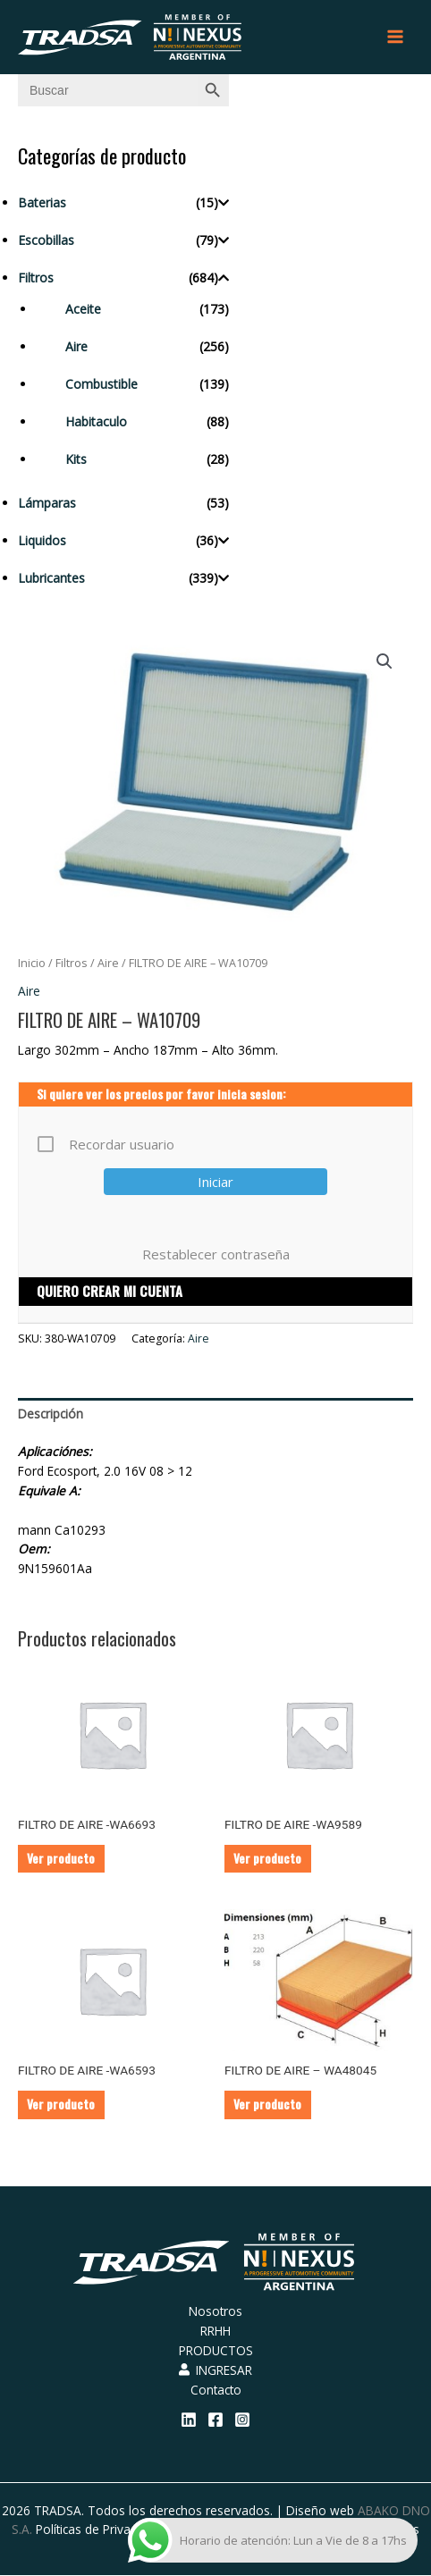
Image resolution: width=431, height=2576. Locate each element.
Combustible (101, 383)
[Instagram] (242, 2420)
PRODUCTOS (216, 2350)
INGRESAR (215, 2369)
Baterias (42, 202)
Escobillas (46, 240)
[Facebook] (215, 2420)
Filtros (36, 277)
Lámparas (47, 502)
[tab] (215, 1414)
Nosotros (215, 2310)
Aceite (83, 308)
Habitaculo (96, 421)
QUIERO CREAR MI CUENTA (109, 1291)
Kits (76, 458)
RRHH (215, 2330)
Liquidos (42, 540)
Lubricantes (51, 577)
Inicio (32, 963)
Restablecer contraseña (216, 1254)
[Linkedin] (189, 2420)
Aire (76, 346)
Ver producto (61, 1858)
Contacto (215, 2389)
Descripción (50, 1413)
